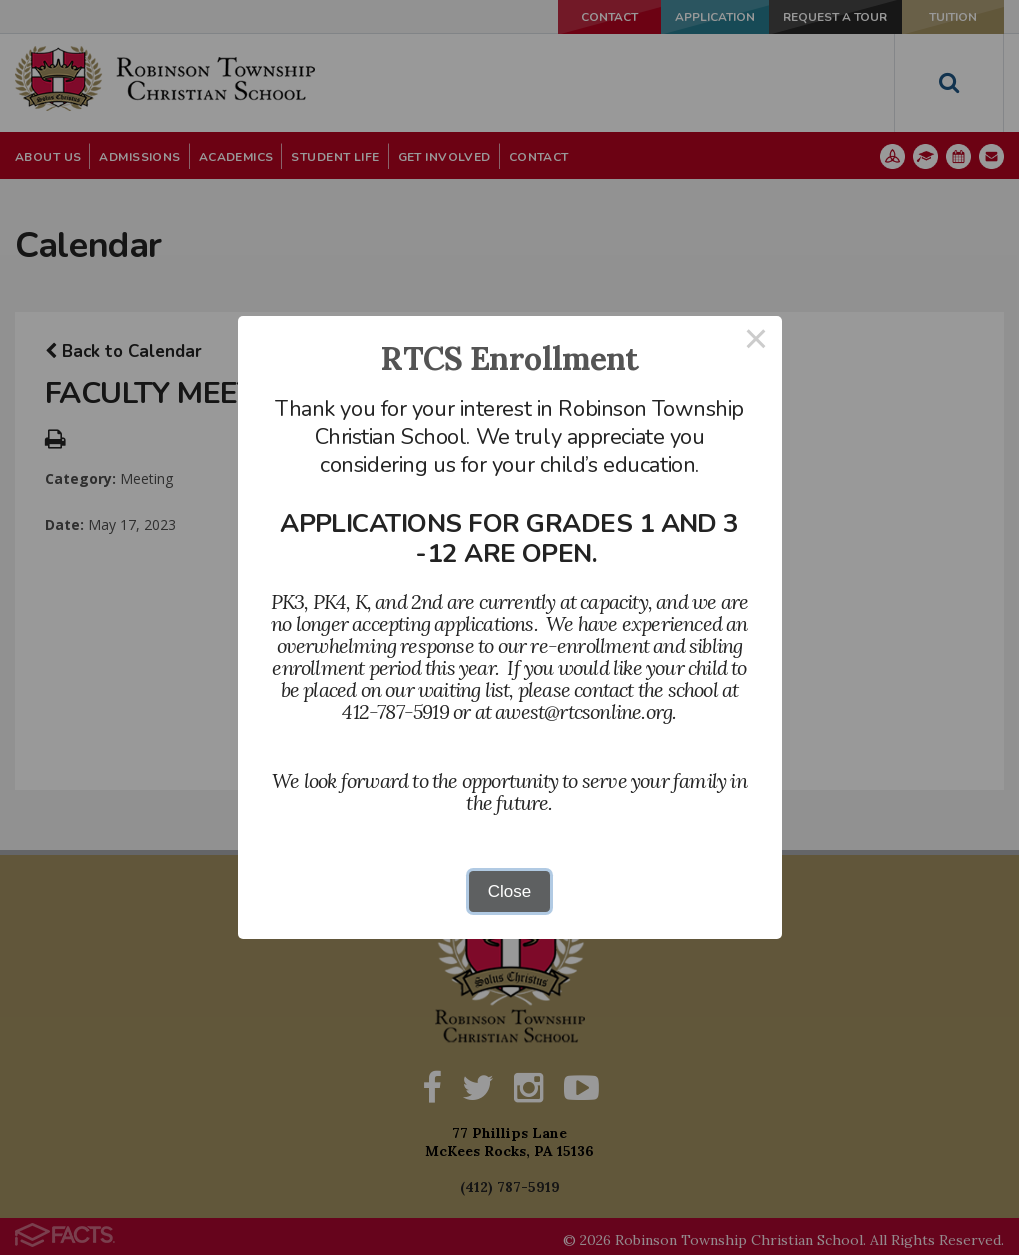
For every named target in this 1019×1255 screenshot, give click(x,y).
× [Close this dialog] (756, 341)
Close (509, 891)
